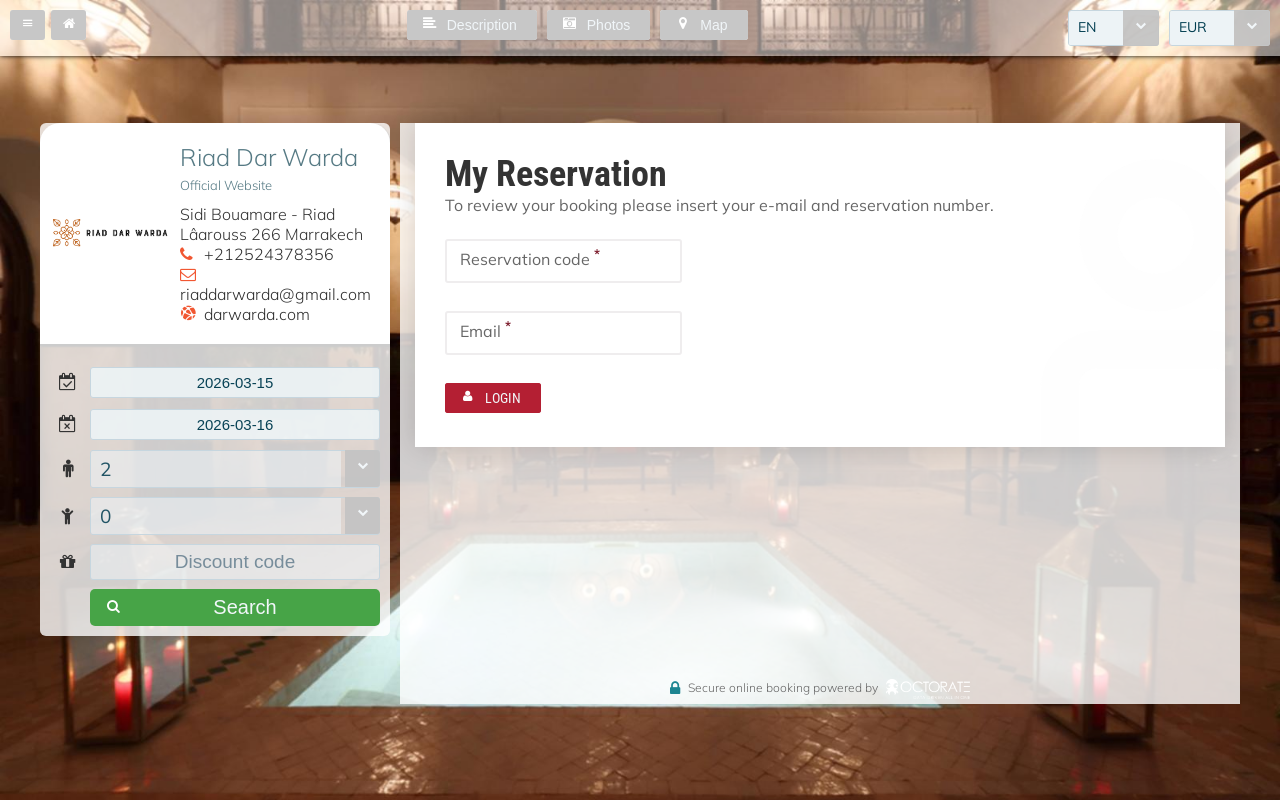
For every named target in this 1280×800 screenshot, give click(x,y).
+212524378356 (269, 254)
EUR (1193, 29)
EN (1087, 29)
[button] (27, 25)
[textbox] (235, 384)
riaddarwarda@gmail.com (275, 294)
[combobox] (1113, 29)
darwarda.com (257, 314)
